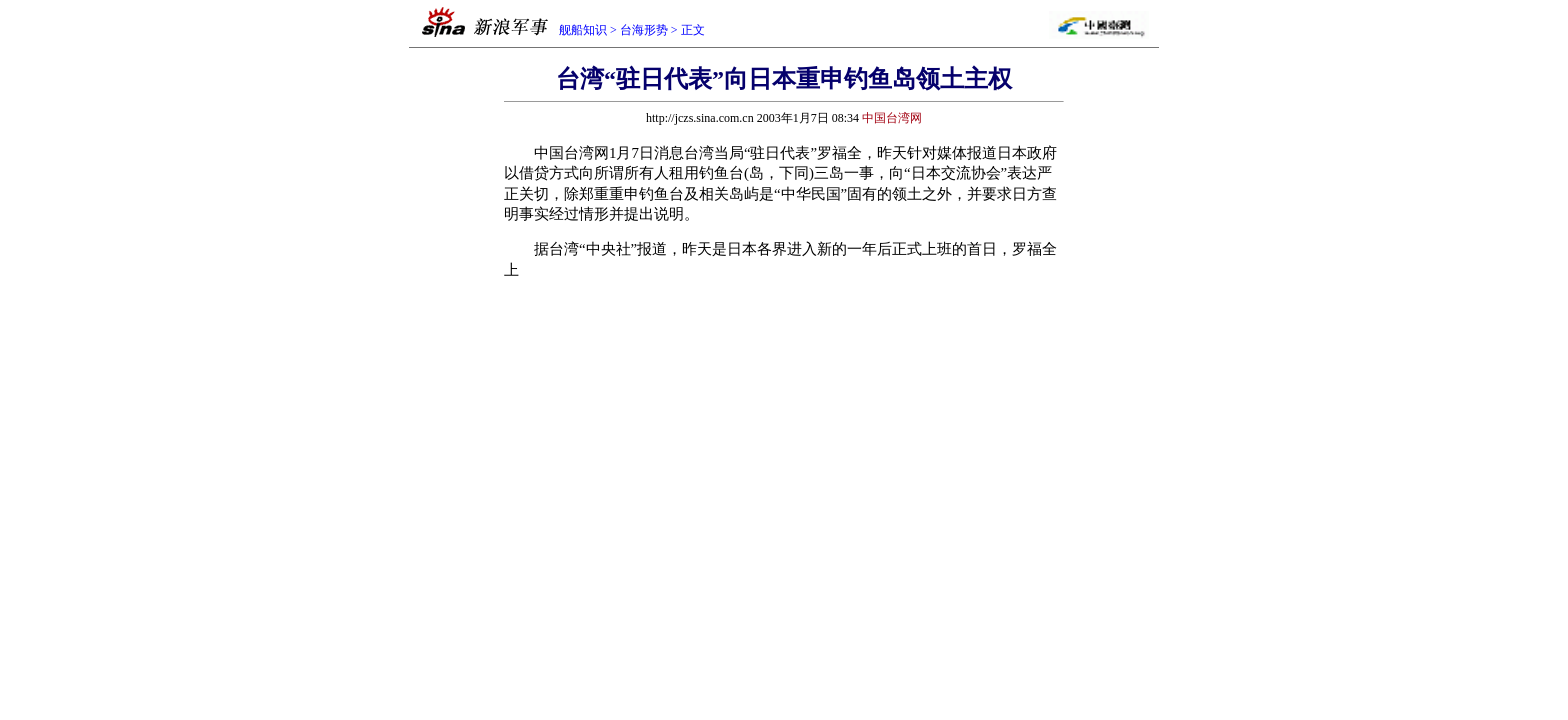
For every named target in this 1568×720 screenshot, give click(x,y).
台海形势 (644, 30)
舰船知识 (583, 30)
